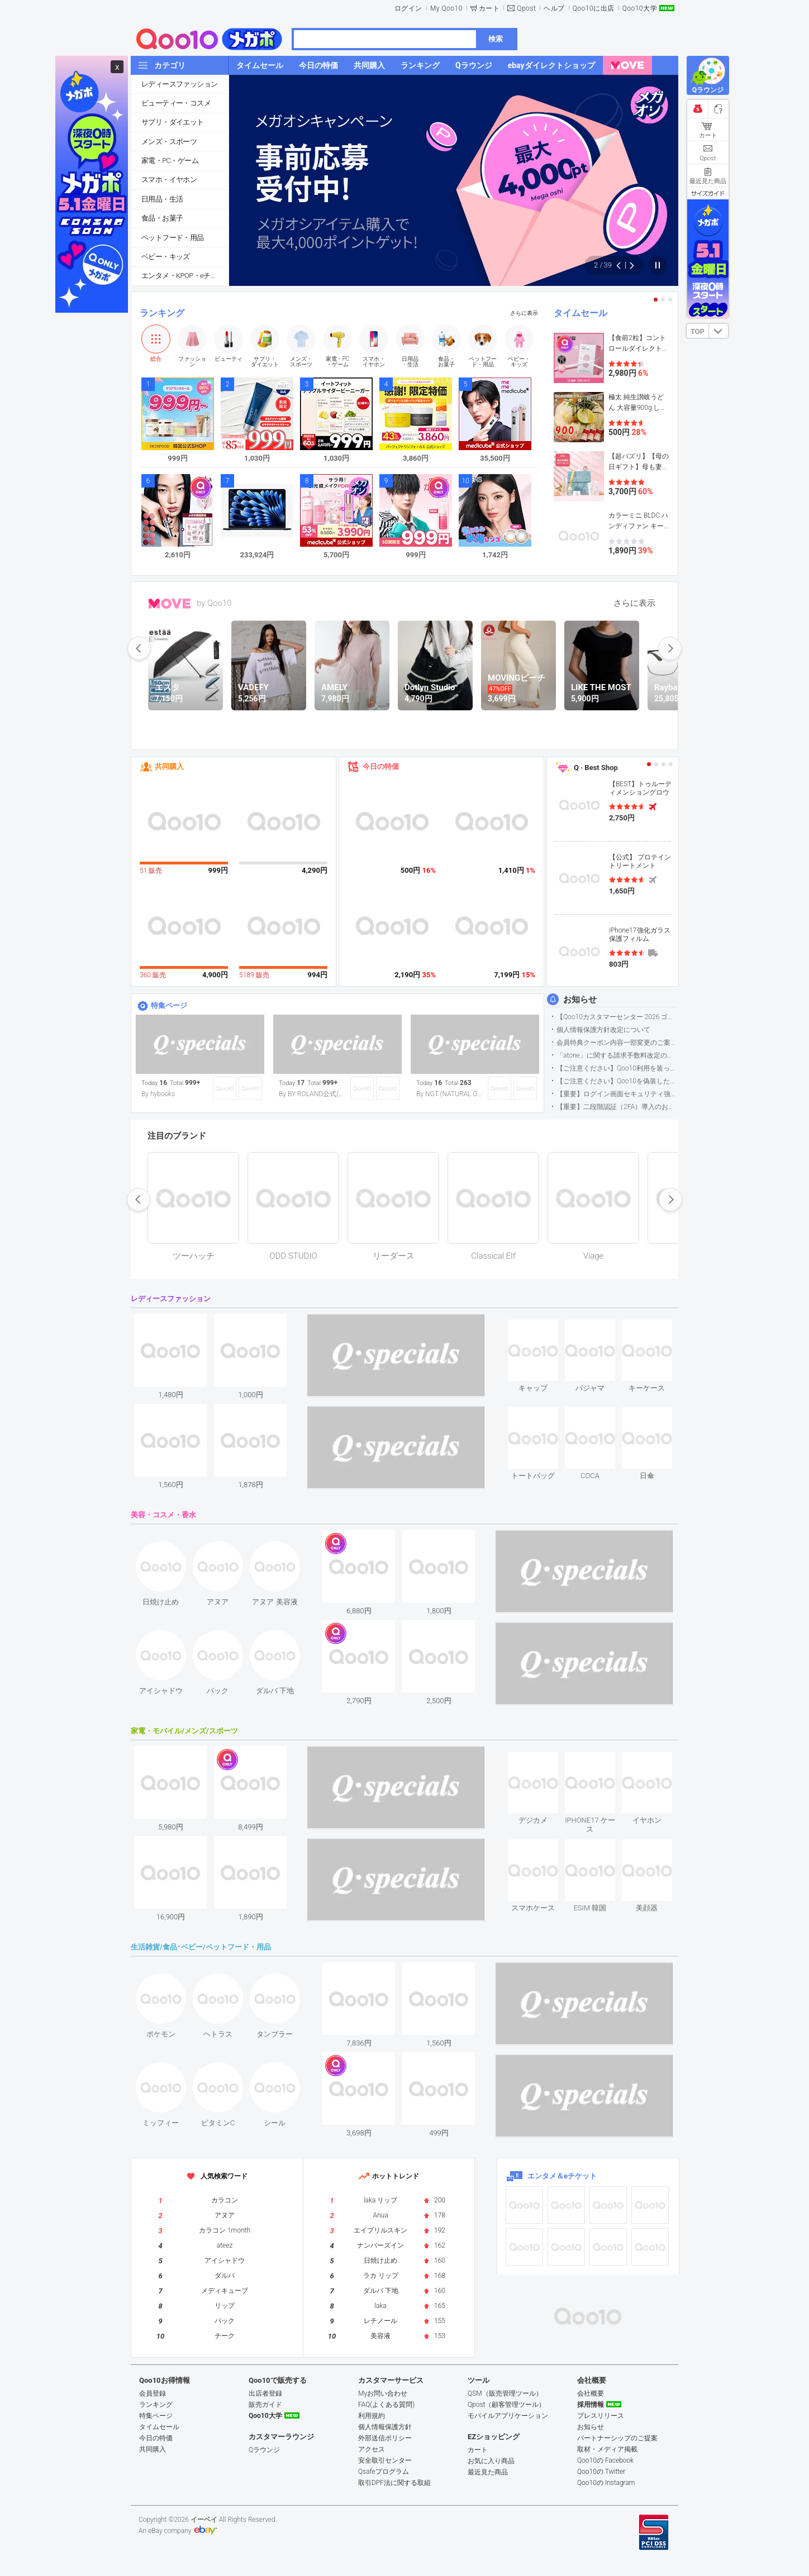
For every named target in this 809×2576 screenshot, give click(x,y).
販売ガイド (265, 2404)
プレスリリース (600, 2416)
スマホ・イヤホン (169, 179)
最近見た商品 (488, 2472)
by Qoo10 (214, 603)
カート (489, 8)
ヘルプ (554, 8)
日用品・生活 (162, 199)
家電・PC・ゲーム (169, 160)
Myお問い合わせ (382, 2393)
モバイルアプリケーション (508, 2416)
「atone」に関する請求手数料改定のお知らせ (617, 1055)
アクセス (371, 2449)
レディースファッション (179, 84)
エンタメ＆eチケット (562, 2176)
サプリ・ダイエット (172, 122)
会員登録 (152, 2393)
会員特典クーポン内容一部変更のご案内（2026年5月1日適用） (617, 1042)
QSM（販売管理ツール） (505, 2393)
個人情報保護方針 (385, 2427)
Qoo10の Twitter (601, 2471)
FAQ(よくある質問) (386, 2404)
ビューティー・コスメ (176, 103)
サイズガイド (708, 193)
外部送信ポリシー (385, 2438)
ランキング (162, 313)
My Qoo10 (446, 8)
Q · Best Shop (596, 767)
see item (542, 1328)
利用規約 (371, 2416)
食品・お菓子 (162, 218)
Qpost (526, 8)
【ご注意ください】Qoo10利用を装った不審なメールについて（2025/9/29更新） (617, 1068)
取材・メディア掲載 (607, 2449)
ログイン (408, 8)
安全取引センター (385, 2460)
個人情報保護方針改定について (603, 1030)
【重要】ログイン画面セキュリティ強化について (617, 1094)
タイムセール (580, 313)
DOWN (718, 331)
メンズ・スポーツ (169, 141)
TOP (697, 332)
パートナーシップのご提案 (617, 2438)
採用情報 (590, 2404)
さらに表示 (524, 313)
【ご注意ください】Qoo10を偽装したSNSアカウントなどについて (617, 1081)
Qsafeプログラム (383, 2471)
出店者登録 (265, 2393)
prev (139, 648)
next (669, 648)
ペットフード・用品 (172, 237)
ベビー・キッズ (165, 256)
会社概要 (590, 2393)
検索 (495, 39)
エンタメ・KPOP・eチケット (185, 275)
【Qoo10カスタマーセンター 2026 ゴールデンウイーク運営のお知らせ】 (617, 1017)
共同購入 (169, 766)
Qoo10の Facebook (605, 2460)
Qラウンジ (264, 2450)
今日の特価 (381, 766)
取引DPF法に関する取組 (394, 2483)
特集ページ (169, 1005)
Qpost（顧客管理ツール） (506, 2404)
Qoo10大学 (639, 8)
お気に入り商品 (491, 2461)
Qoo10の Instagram (606, 2483)
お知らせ (580, 1000)
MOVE (169, 603)
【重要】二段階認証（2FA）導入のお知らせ (617, 1107)
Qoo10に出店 (594, 8)
